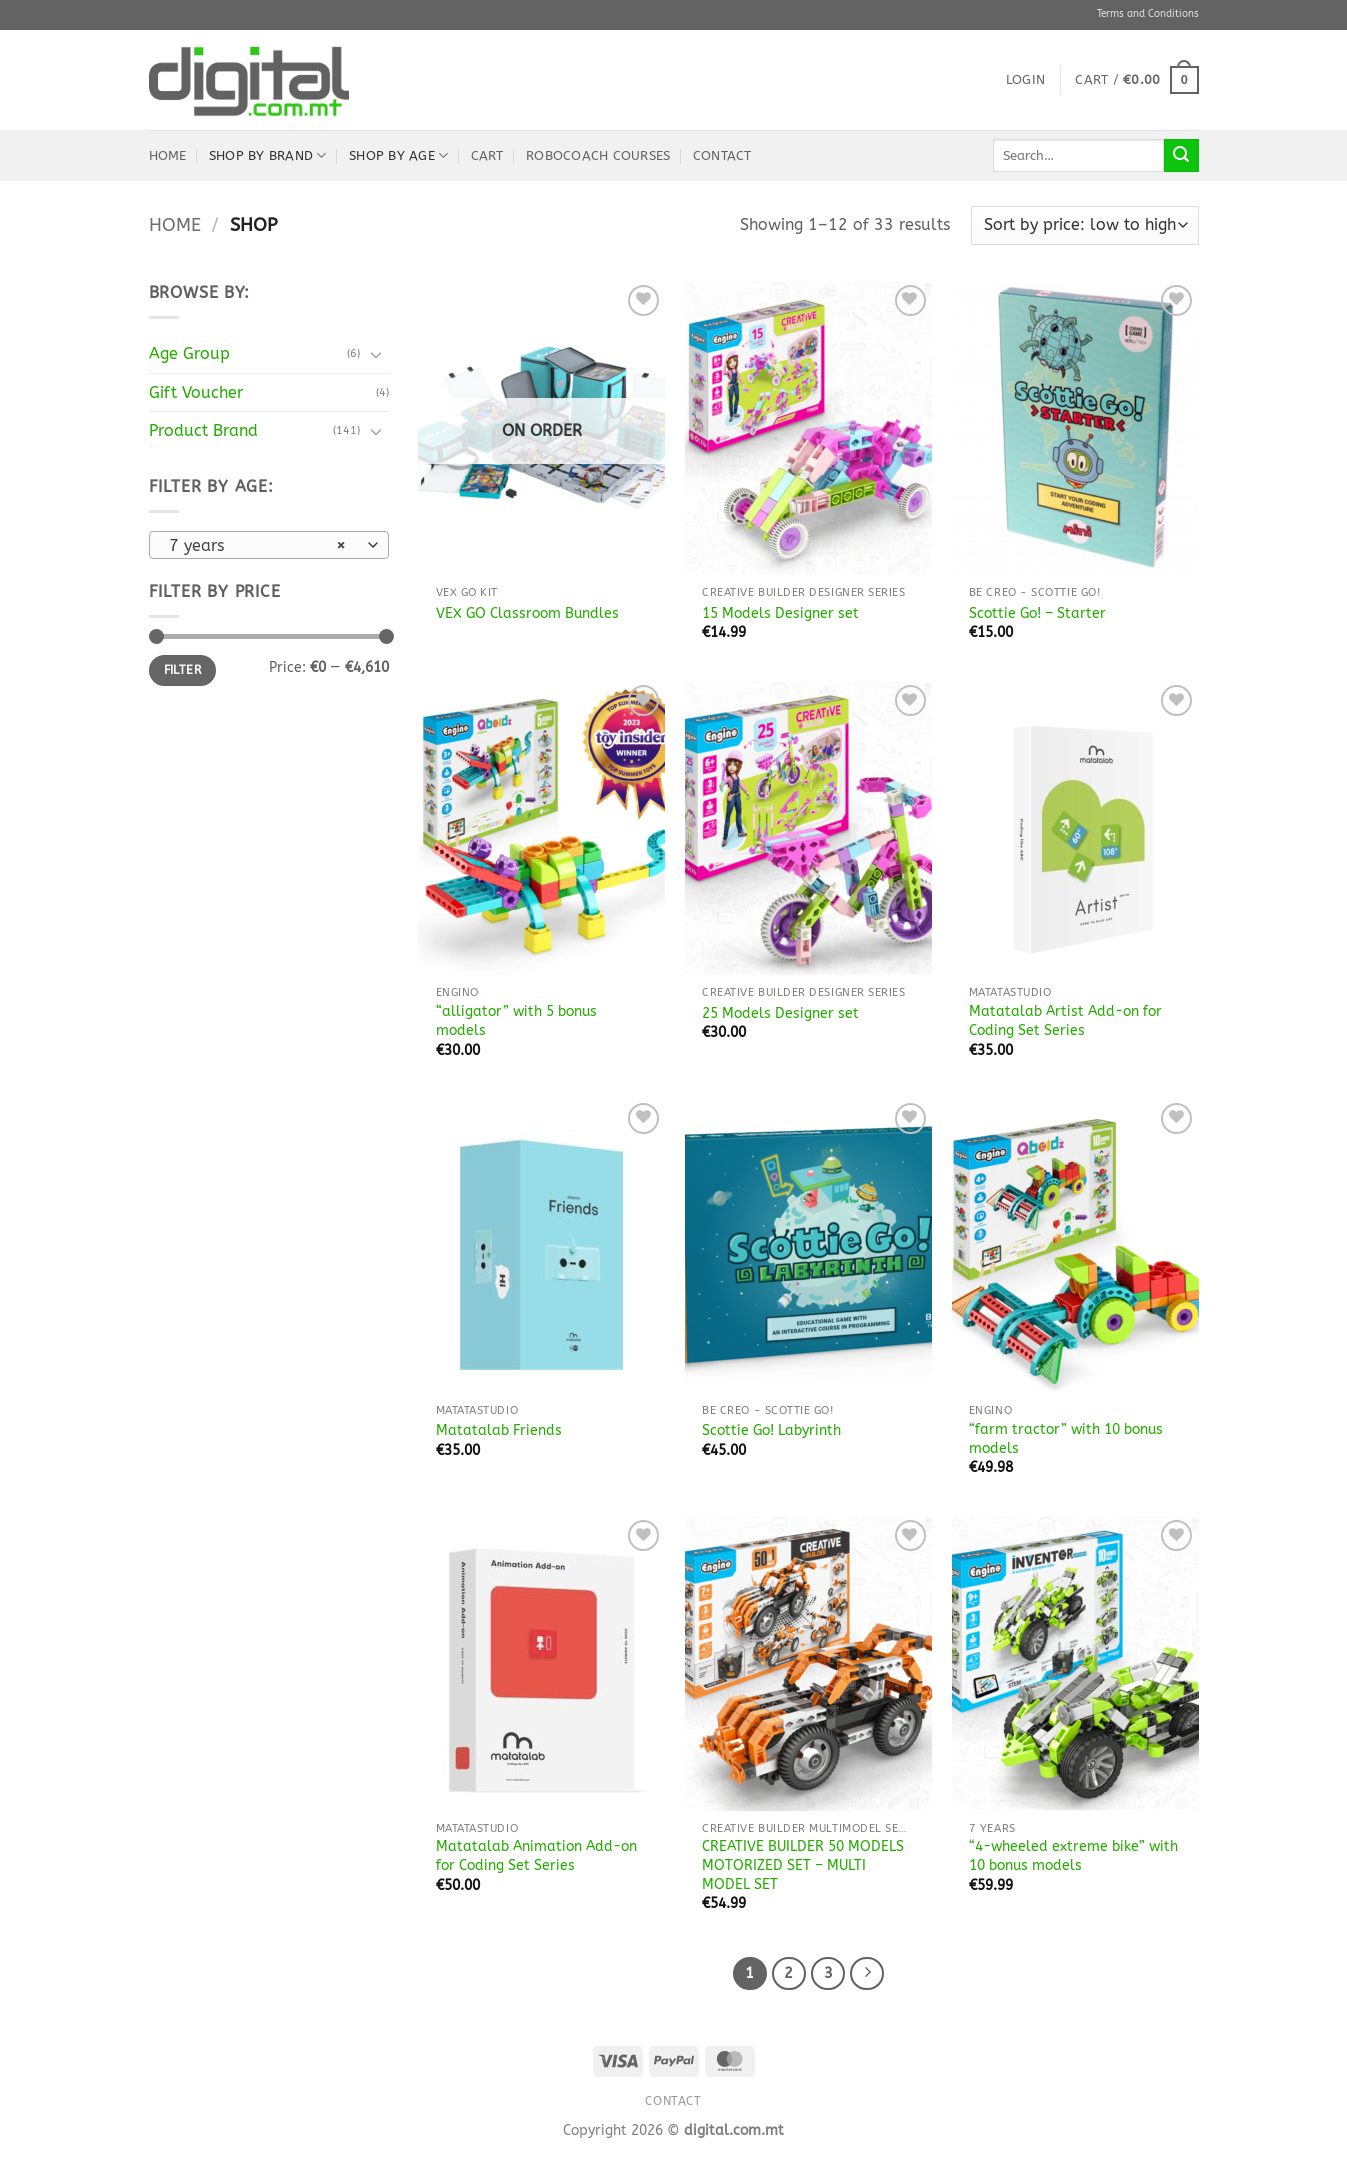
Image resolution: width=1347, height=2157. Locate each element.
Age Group (189, 353)
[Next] (867, 1974)
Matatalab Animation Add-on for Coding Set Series (536, 1856)
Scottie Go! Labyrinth (771, 1430)
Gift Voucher (196, 392)
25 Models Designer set (780, 1013)
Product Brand (203, 430)
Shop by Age (398, 155)
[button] (1025, 80)
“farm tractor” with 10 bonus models (1066, 1439)
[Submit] (1181, 156)
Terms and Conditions (1148, 14)
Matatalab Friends (499, 1430)
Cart (487, 155)
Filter (182, 670)
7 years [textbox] (257, 546)
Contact (722, 155)
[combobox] (269, 545)
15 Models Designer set (780, 613)
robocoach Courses (598, 155)
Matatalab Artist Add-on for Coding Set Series (1065, 1021)
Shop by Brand (268, 155)
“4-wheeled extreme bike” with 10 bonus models (1073, 1856)
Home (168, 155)
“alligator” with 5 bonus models (516, 1021)
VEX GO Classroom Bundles (527, 613)
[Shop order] (1084, 225)
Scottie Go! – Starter (1037, 613)
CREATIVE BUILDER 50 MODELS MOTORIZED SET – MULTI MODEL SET (803, 1865)
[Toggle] (377, 354)
